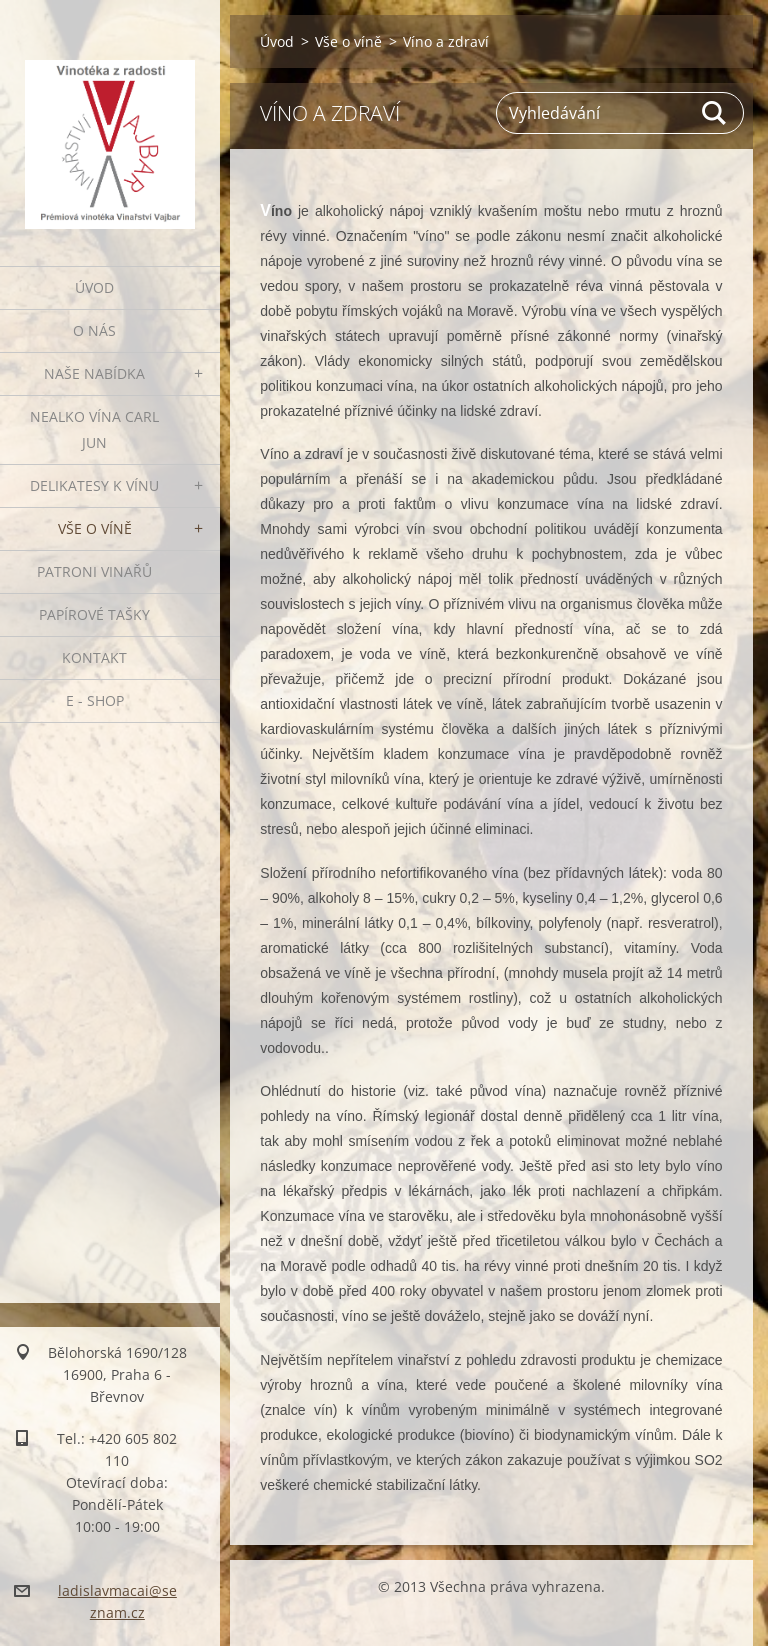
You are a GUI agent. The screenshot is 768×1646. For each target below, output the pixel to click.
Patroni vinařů (94, 571)
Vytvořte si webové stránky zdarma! (475, 1620)
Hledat (715, 113)
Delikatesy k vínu (94, 485)
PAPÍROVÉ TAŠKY (94, 614)
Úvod (94, 287)
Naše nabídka (94, 373)
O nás (94, 330)
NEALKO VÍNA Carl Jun (94, 429)
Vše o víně (95, 528)
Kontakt (94, 657)
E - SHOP (95, 700)
